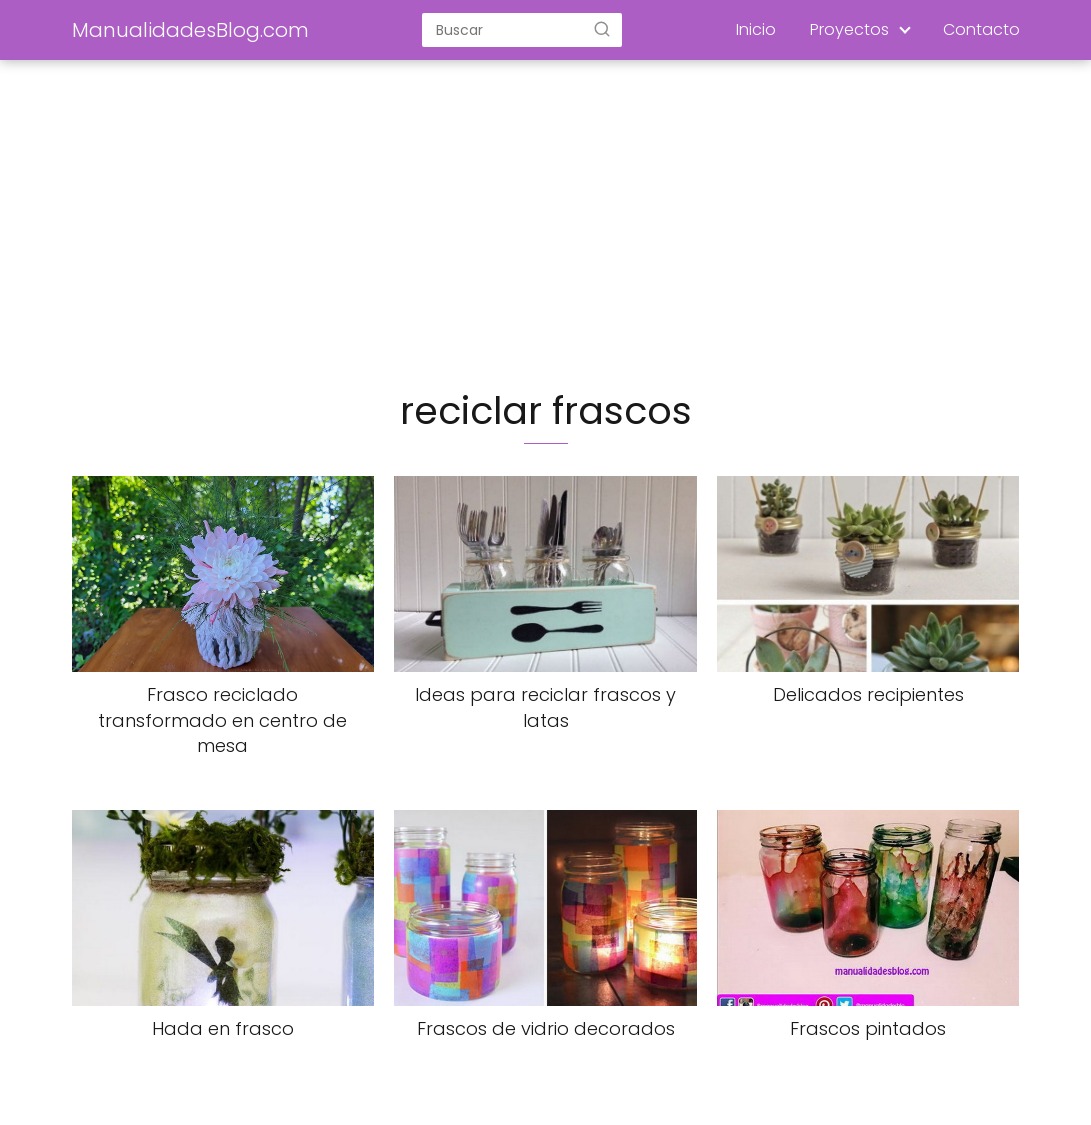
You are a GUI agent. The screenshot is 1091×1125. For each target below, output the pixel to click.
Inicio (756, 29)
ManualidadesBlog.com (190, 30)
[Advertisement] (546, 226)
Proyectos (849, 29)
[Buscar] (602, 29)
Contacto (981, 29)
